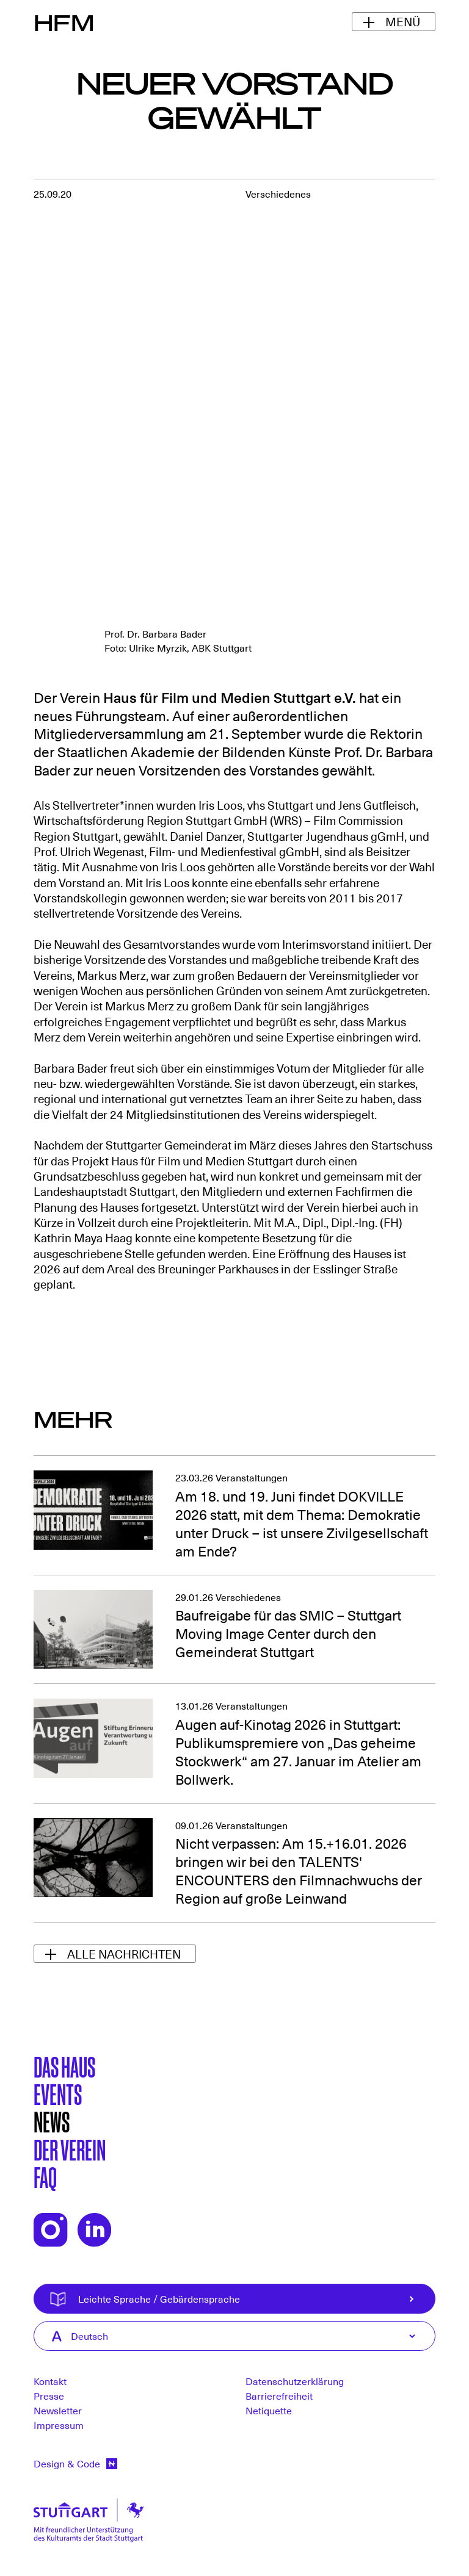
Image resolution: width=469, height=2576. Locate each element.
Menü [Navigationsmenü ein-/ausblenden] (402, 21)
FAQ (45, 2176)
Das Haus (64, 2065)
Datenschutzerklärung (294, 2380)
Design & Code (75, 2463)
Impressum (59, 2424)
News (52, 2120)
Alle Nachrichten (124, 1953)
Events (58, 2093)
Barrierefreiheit (279, 2395)
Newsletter (58, 2410)
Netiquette (268, 2410)
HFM (64, 21)
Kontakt (50, 2380)
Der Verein (70, 2148)
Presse (49, 2395)
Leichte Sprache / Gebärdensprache (254, 2299)
